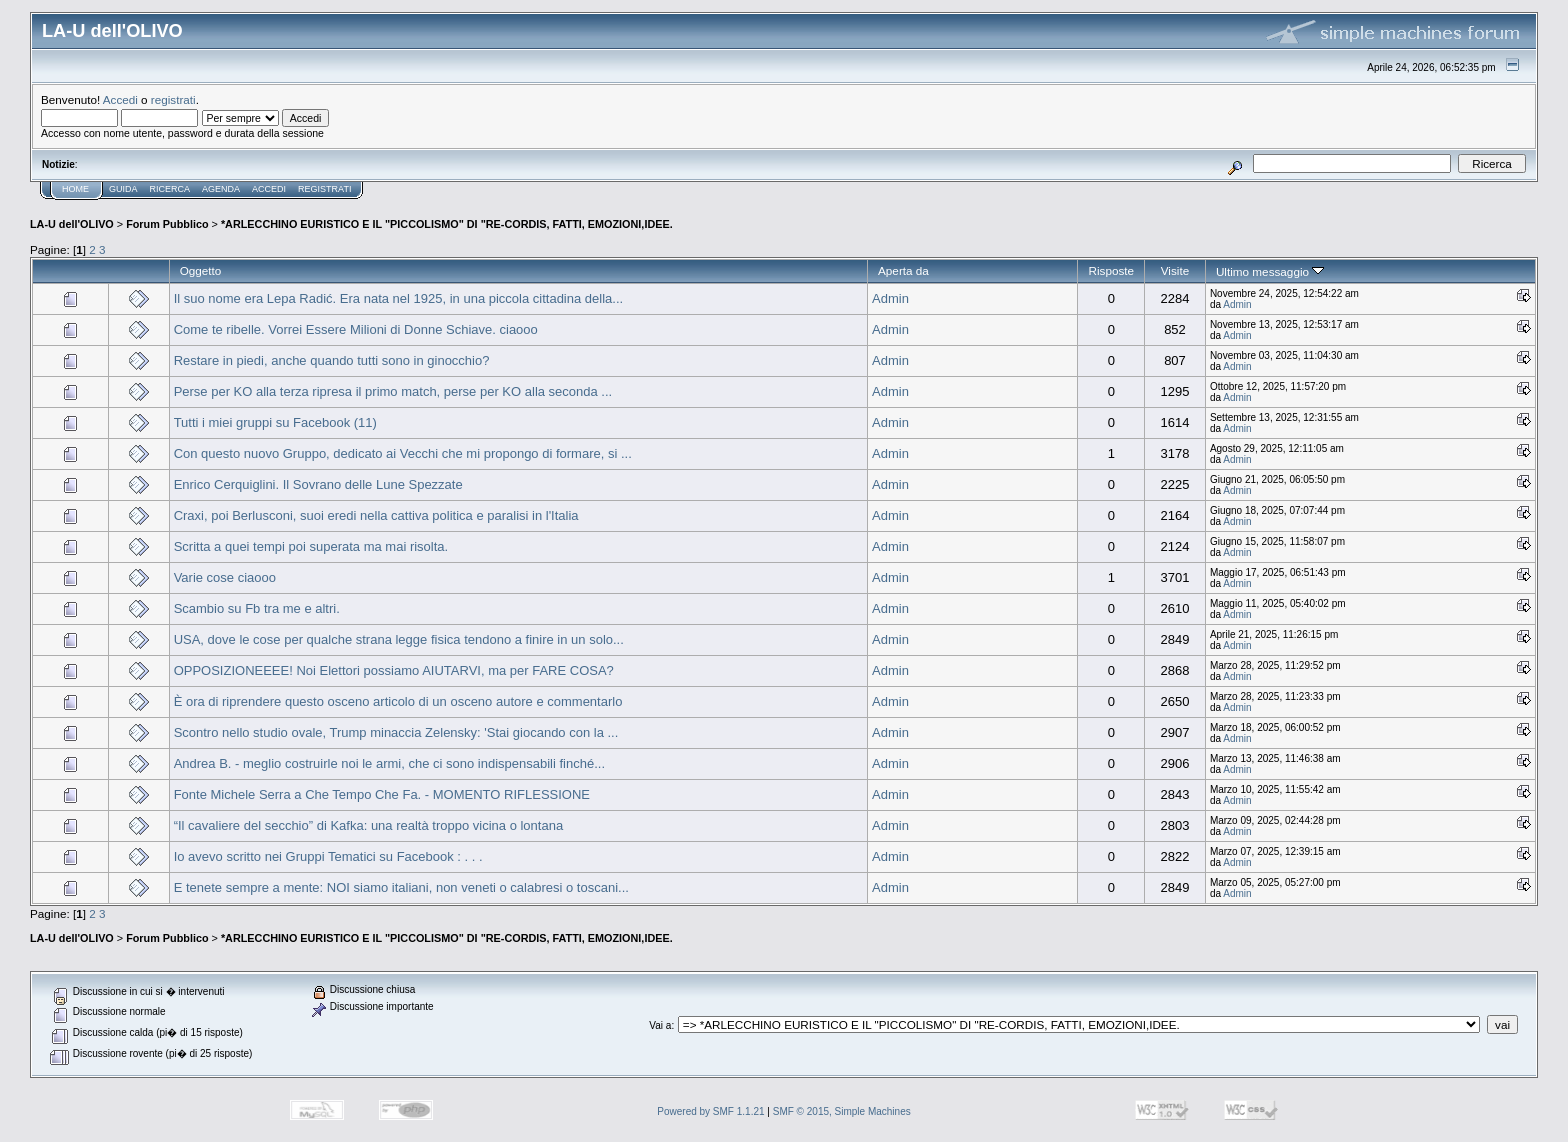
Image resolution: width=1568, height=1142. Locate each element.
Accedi (120, 99)
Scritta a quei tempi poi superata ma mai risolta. (311, 546)
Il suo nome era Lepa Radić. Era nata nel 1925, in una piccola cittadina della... (399, 298)
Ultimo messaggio (1270, 271)
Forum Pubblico (167, 224)
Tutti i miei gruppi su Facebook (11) (275, 422)
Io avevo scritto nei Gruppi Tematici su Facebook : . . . (328, 856)
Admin (890, 298)
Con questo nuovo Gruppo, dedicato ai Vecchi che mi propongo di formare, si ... (403, 453)
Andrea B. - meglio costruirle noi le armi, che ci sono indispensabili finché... (389, 763)
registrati (173, 99)
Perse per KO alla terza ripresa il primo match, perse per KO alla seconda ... (393, 391)
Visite (1175, 270)
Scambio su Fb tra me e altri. (257, 608)
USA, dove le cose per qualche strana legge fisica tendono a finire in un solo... (399, 639)
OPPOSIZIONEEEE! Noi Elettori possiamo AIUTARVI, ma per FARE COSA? (394, 670)
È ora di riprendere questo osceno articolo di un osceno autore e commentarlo (398, 701)
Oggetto (201, 270)
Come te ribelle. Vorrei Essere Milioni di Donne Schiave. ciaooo (356, 329)
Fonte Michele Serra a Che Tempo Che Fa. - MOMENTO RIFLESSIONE (382, 794)
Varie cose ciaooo (225, 577)
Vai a (660, 1025)
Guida (123, 189)
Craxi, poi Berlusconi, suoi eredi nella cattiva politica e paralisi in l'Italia (376, 515)
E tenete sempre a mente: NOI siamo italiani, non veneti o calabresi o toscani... (401, 887)
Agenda (221, 189)
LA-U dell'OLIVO (72, 224)
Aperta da (903, 270)
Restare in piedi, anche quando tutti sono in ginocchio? (332, 360)
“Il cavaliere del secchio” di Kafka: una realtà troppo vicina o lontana (369, 825)
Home (75, 189)
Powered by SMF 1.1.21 (710, 1111)
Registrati (324, 189)
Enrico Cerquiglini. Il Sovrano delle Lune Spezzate (318, 484)
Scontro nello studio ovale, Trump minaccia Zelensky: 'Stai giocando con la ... (396, 732)
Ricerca (170, 189)
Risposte (1111, 270)
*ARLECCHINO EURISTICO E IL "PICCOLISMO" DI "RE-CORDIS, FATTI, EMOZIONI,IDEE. (447, 224)
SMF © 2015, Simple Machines (842, 1111)
